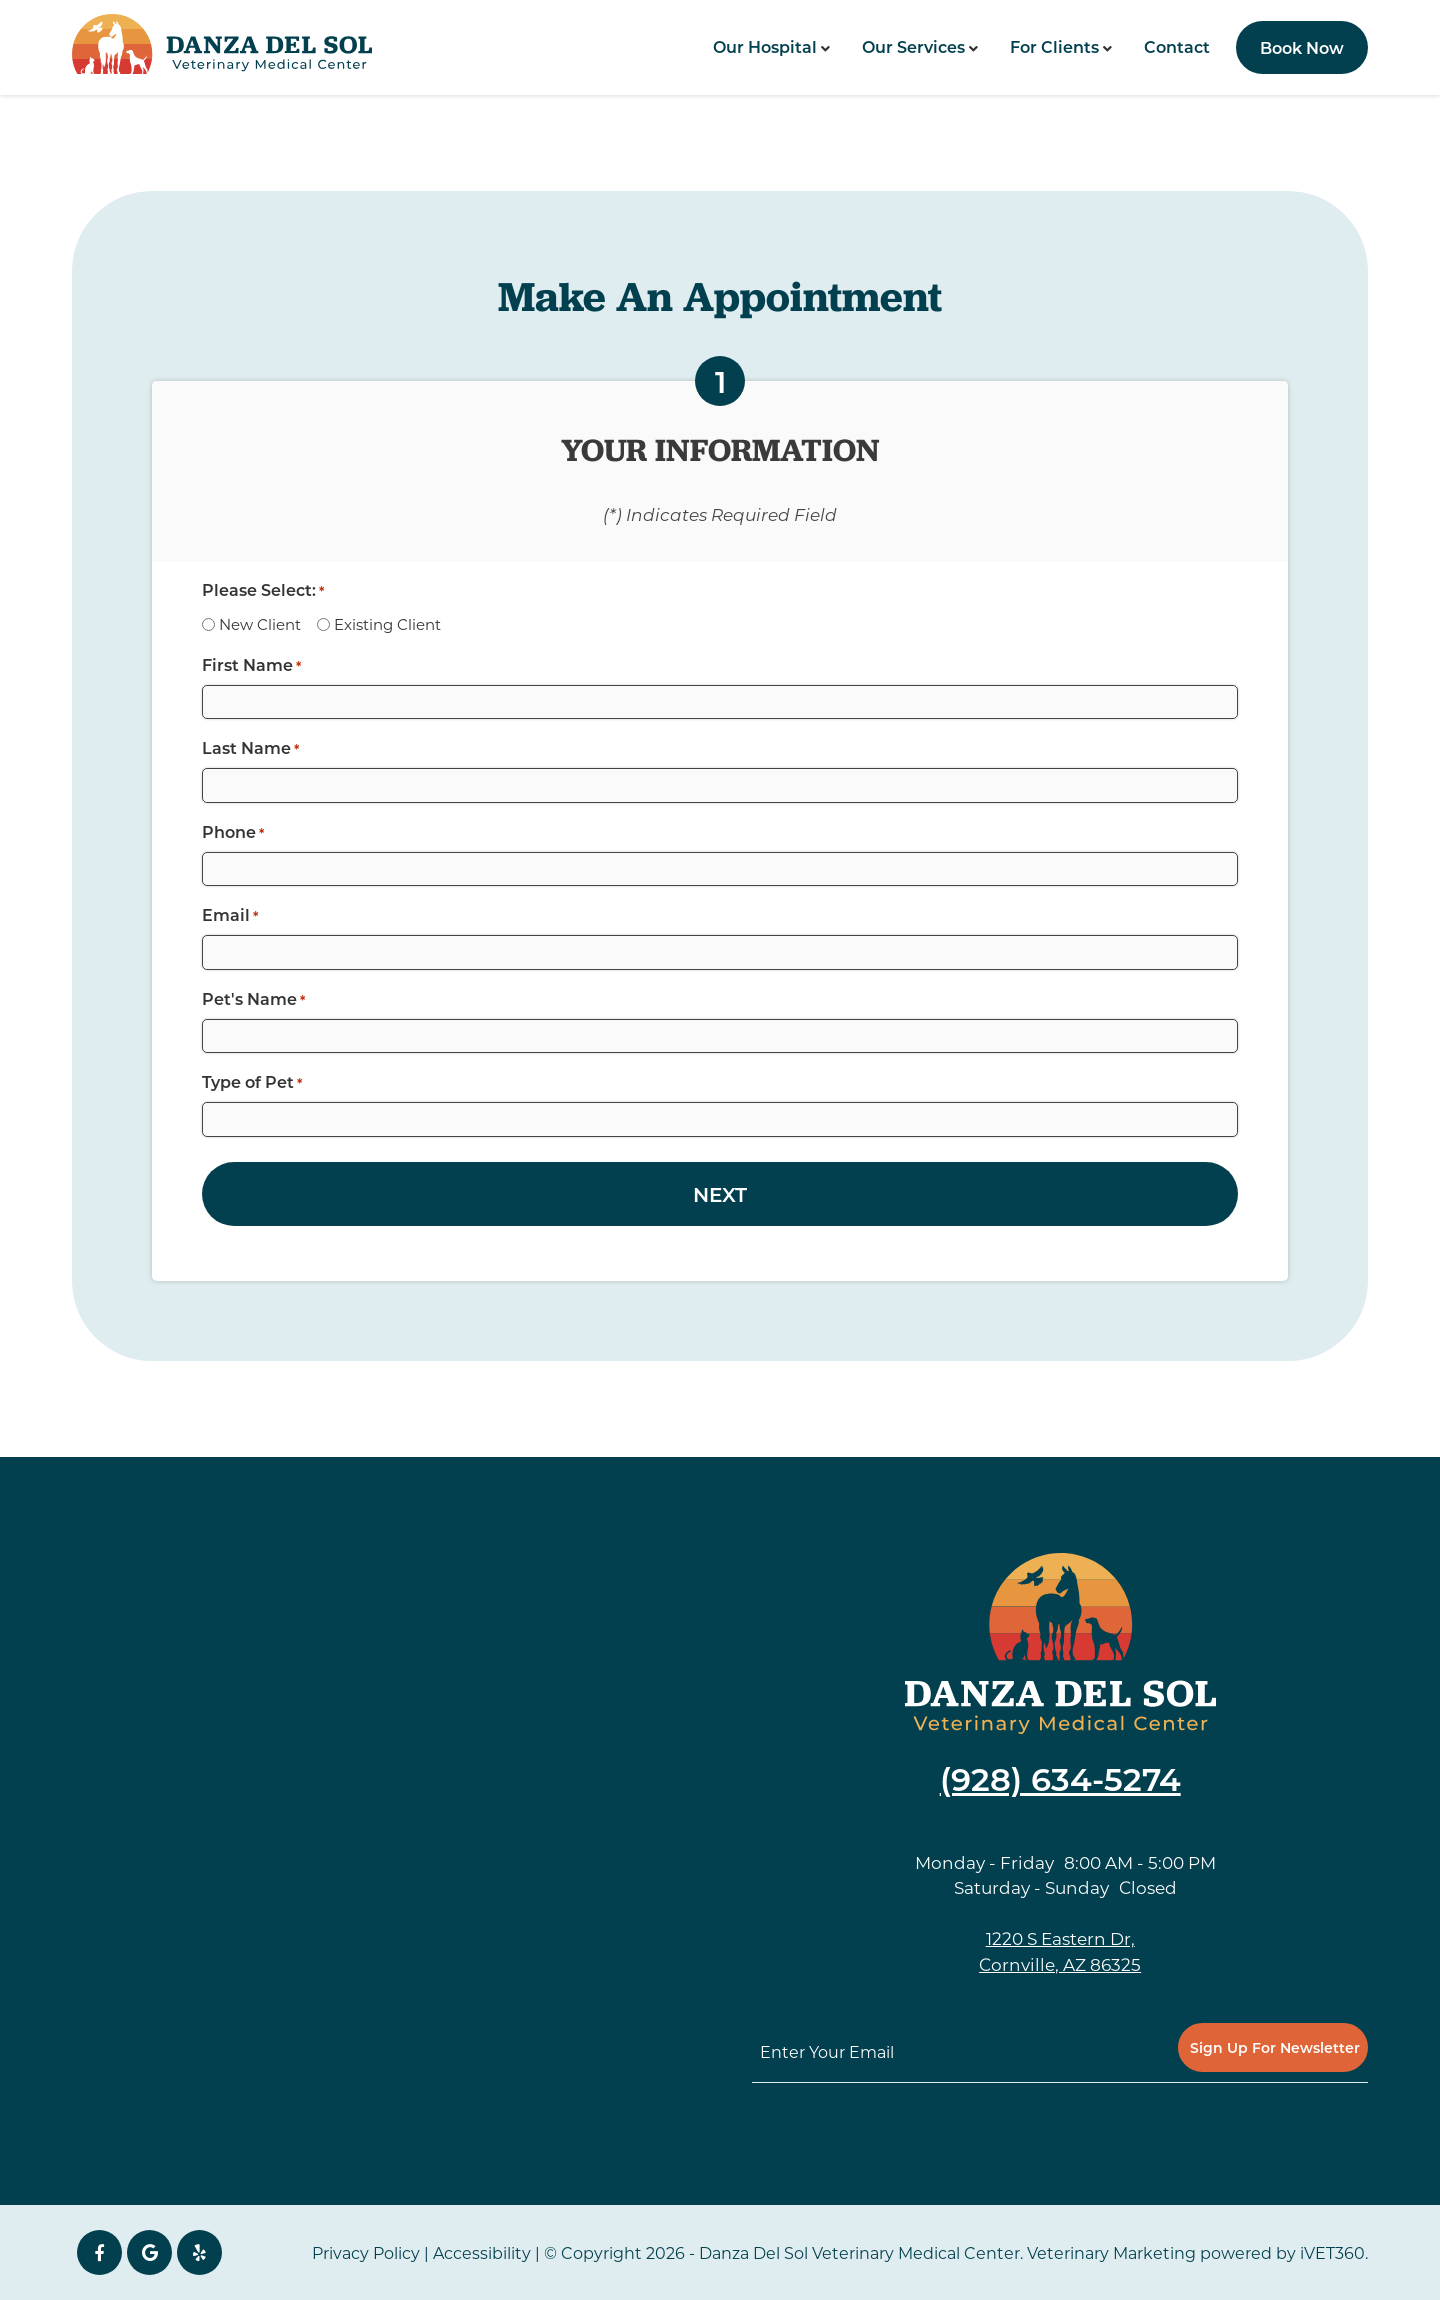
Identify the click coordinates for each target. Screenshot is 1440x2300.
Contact (1177, 46)
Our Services (913, 46)
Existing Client (387, 624)
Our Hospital (765, 46)
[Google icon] (149, 2252)
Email (230, 915)
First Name (251, 665)
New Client (260, 624)
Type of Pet (252, 1082)
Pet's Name (253, 999)
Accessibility (482, 2252)
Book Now (1302, 47)
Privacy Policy (366, 2252)
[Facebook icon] (99, 2252)
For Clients (1054, 46)
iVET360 (1332, 2252)
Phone (233, 832)
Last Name (250, 748)
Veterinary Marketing (1111, 2252)
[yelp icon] (199, 2252)
